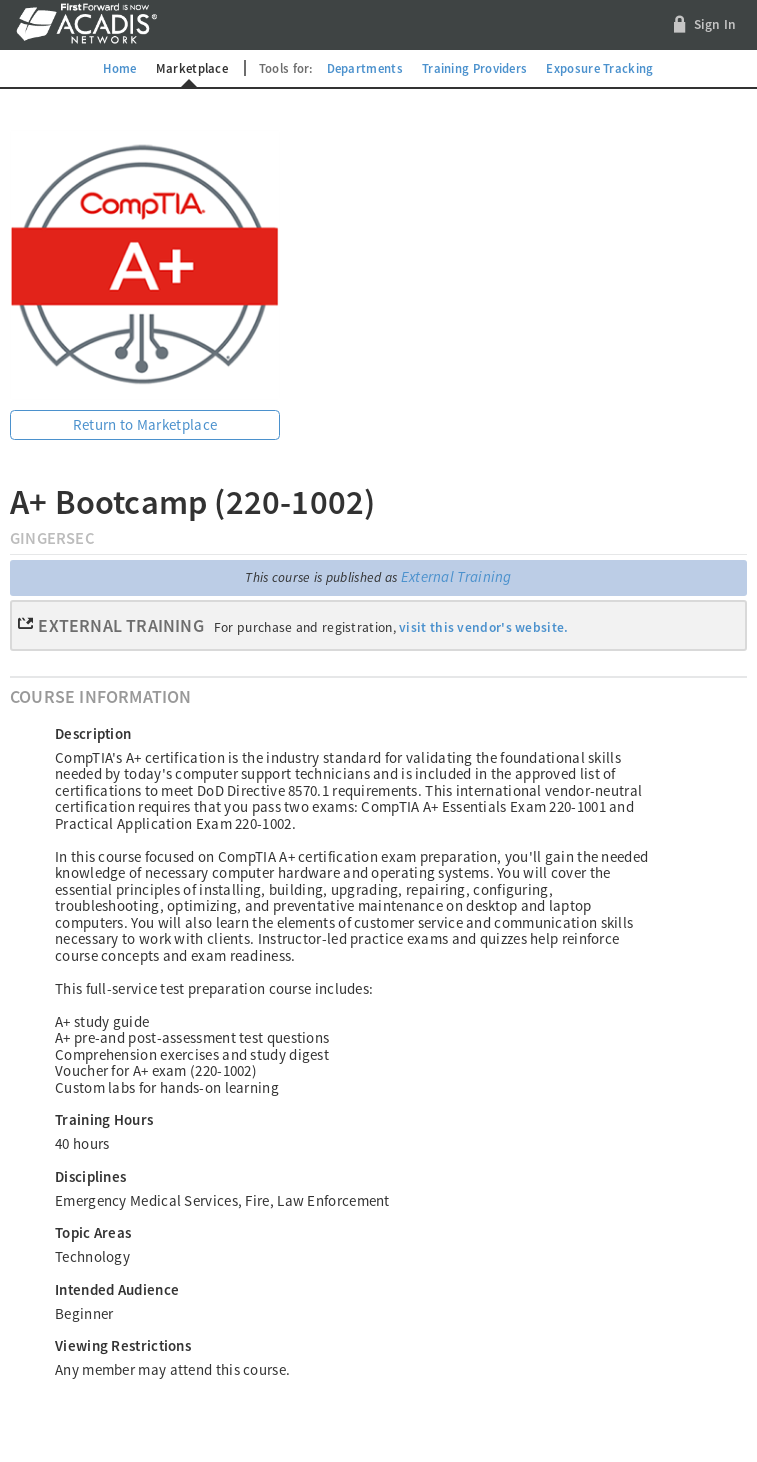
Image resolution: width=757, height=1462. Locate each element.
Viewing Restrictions (123, 1345)
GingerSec (52, 538)
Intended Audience (117, 1289)
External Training (456, 576)
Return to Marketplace (145, 424)
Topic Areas (93, 1232)
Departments (365, 68)
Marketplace (192, 68)
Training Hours (104, 1119)
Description (93, 733)
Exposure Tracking (599, 68)
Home (119, 68)
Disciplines (90, 1176)
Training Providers (474, 68)
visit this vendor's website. (483, 627)
